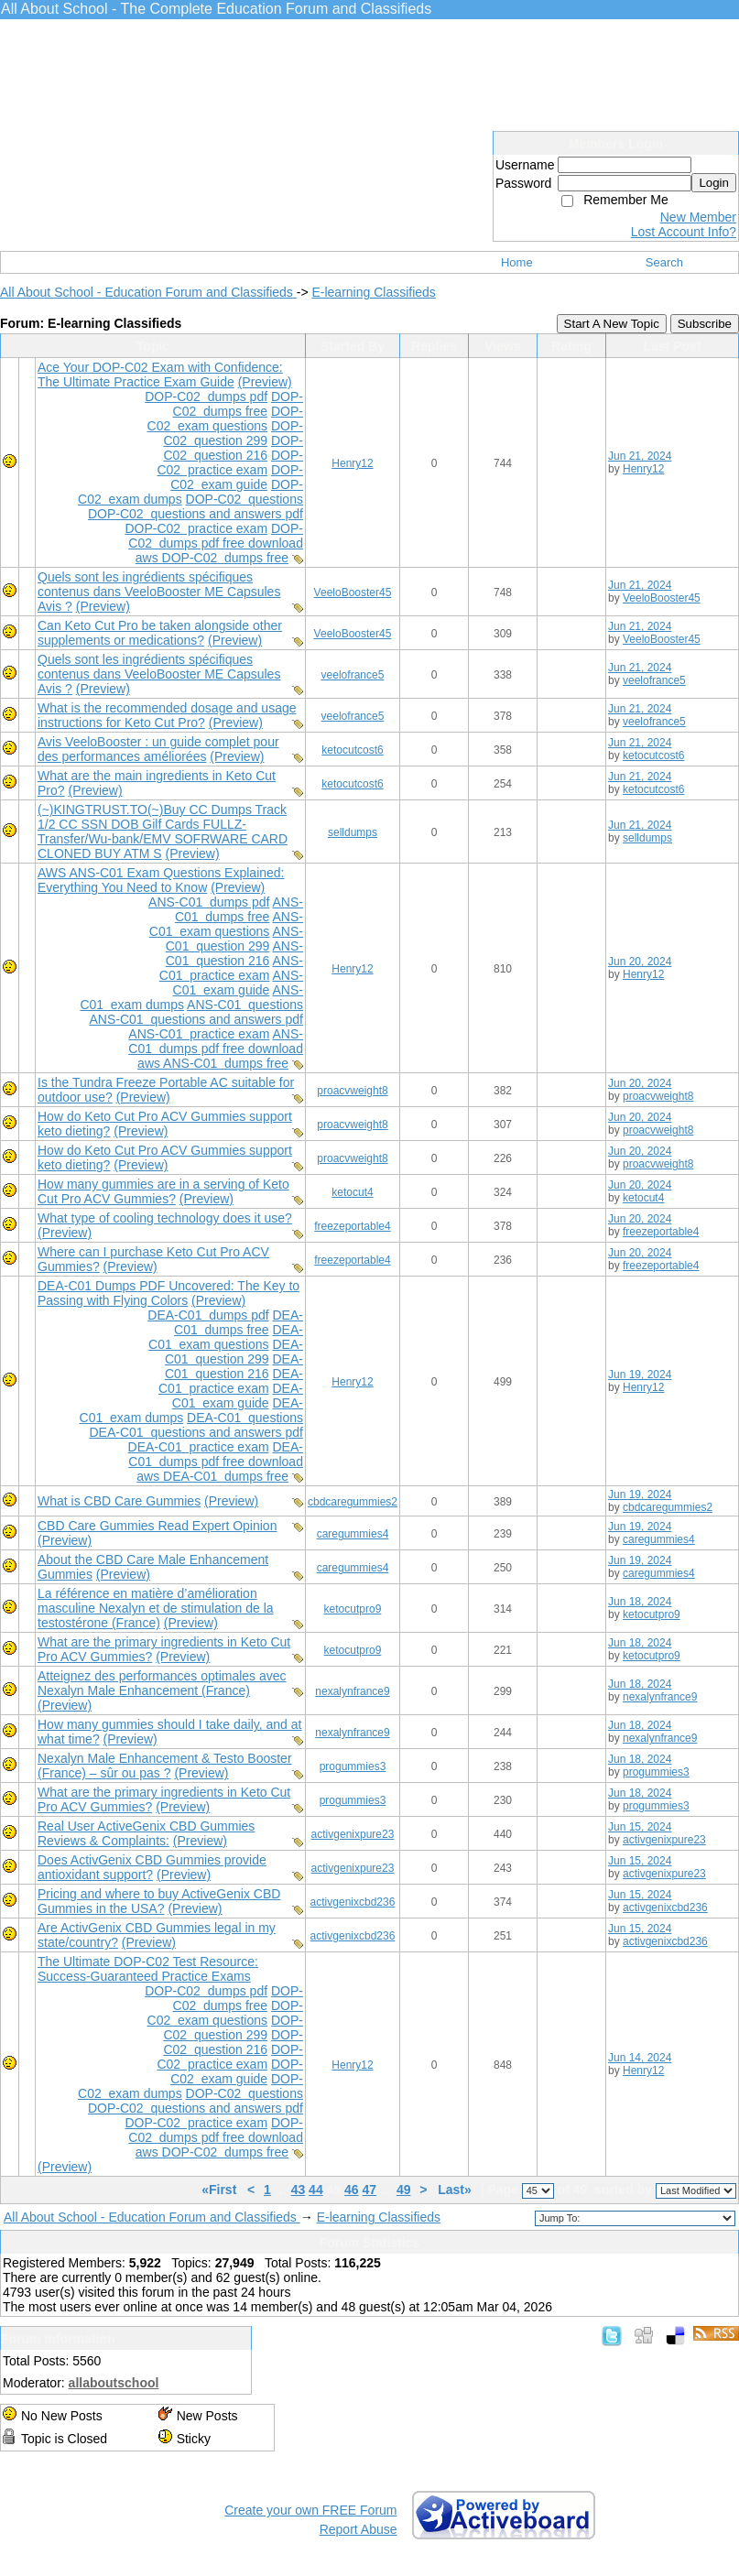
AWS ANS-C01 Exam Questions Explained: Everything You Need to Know (161, 880)
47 (370, 2189)
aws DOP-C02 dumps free (212, 557)
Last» (456, 2189)
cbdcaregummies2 (352, 1501)
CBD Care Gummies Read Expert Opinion (157, 1525)
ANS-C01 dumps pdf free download (215, 1041)
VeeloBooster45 (353, 592)
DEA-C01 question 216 (234, 1366)
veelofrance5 (353, 674)
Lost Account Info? (683, 231)
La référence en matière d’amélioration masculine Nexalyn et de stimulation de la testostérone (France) (156, 1608)
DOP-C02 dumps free (238, 403)
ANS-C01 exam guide (238, 982)
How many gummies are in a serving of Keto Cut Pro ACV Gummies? (163, 1191)
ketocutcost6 (352, 750)
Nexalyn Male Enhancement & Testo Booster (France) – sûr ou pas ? (165, 1765)
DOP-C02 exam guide (236, 477)
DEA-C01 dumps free (238, 1322)
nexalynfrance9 (352, 1691)
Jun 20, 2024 (639, 961)
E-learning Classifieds (373, 292)
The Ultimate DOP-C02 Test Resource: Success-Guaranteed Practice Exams (148, 1969)
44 (316, 2189)
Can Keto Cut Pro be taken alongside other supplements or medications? (160, 632)
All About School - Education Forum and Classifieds (148, 292)
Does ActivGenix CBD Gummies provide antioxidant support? (152, 1867)
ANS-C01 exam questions (226, 924)
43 (298, 2189)
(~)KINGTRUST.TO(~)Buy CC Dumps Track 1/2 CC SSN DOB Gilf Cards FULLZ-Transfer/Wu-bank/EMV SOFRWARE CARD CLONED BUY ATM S (163, 831)
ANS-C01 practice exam (231, 968)
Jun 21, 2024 (639, 456)
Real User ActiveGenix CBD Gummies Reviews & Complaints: (146, 1833)
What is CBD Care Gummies (119, 1501)
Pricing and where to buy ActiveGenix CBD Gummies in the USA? (159, 1901)
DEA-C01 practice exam (230, 1381)
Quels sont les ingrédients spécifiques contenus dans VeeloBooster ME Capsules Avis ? (159, 592)
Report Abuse (358, 2529)
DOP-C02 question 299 (233, 433)
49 (404, 2189)
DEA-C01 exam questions (225, 1337)
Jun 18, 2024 (639, 1601)
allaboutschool (114, 2382)
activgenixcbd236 (353, 1902)
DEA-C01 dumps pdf (207, 1315)
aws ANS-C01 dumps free (212, 1063)
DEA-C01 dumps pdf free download (215, 1454)
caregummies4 (353, 1533)
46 (351, 2189)
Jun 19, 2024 (639, 1374)
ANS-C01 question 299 (234, 938)
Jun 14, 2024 (639, 2057)
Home (517, 262)
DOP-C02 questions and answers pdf (195, 513)
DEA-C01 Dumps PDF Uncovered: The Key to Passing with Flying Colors (168, 1293)
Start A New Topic (611, 324)
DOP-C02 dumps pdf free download (215, 535)
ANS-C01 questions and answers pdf (195, 1019)
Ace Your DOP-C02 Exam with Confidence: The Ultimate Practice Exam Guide (160, 374)
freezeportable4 (352, 1226)
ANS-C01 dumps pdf (208, 902)
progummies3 (353, 1766)
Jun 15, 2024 (639, 1827)
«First (220, 2189)
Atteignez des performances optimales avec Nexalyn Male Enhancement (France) (162, 1683)
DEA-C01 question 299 (234, 1351)
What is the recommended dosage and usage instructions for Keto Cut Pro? (167, 715)
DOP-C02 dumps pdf (206, 396)
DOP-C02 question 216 (233, 447)
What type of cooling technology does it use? (165, 1218)
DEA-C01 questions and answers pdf (195, 1432)
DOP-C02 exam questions (225, 418)
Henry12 (352, 463)
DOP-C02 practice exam (230, 462)
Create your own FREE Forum (310, 2510)
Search (664, 262)
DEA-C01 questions (245, 1417)
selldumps (352, 832)
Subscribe (705, 324)
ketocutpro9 (353, 1609)
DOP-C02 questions (244, 499)
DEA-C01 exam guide (237, 1395)
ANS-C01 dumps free (239, 909)
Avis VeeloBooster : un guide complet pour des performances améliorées (158, 749)
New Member (698, 217)
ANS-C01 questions (245, 1004)
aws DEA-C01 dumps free (212, 1476)
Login (714, 183)
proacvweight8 (352, 1090)
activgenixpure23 (353, 1834)
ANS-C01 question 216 (234, 953)
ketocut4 (352, 1192)
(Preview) (265, 382)
